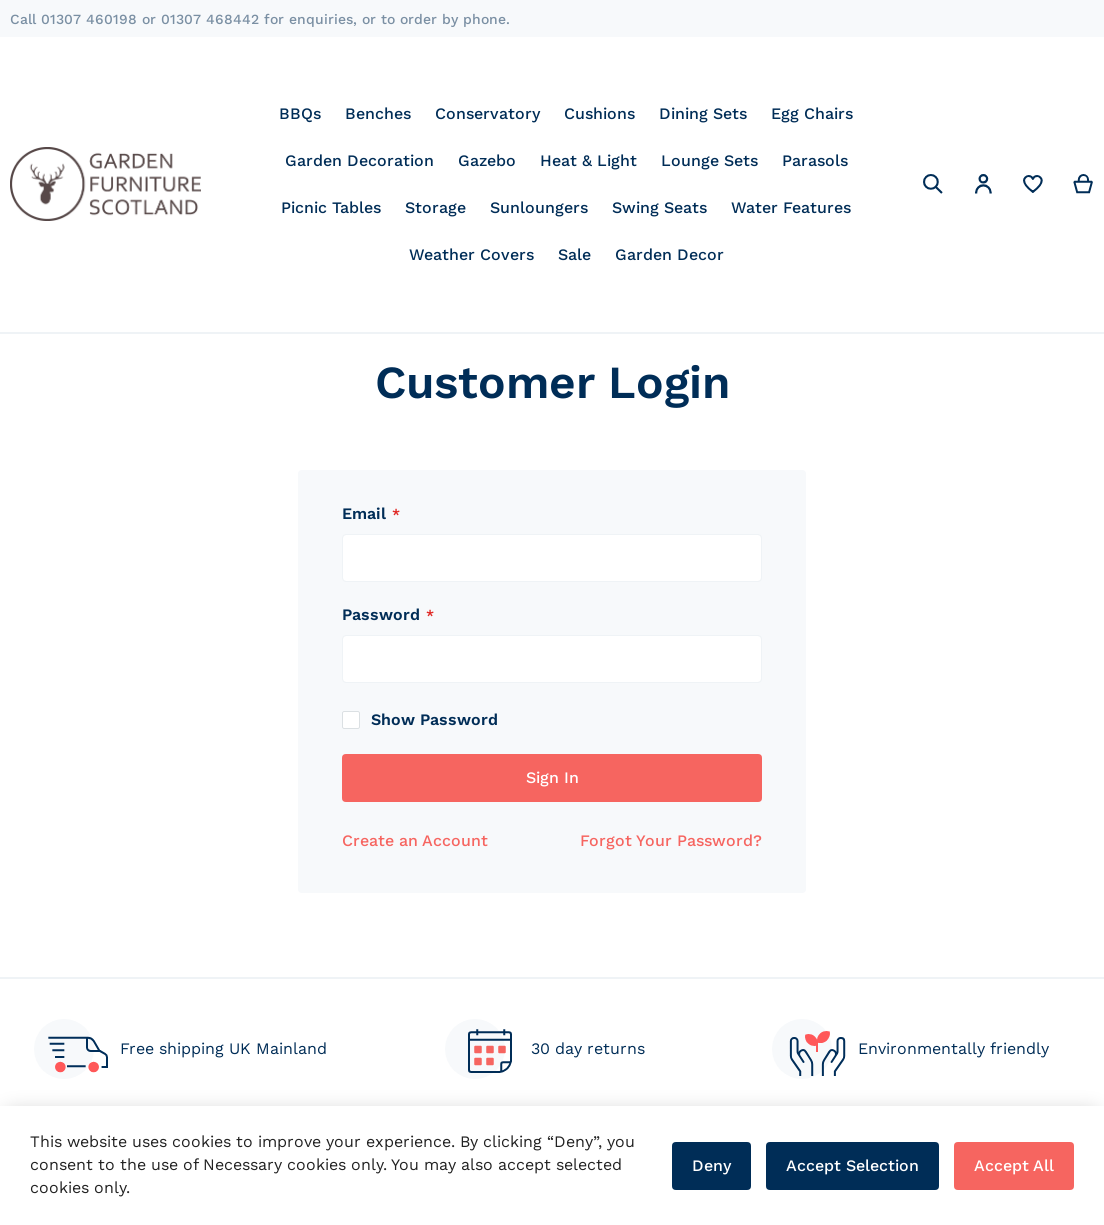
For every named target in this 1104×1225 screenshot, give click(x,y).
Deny (711, 1165)
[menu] (566, 184)
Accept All (1014, 1165)
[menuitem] (300, 113)
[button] (983, 187)
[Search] (933, 184)
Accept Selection (852, 1165)
